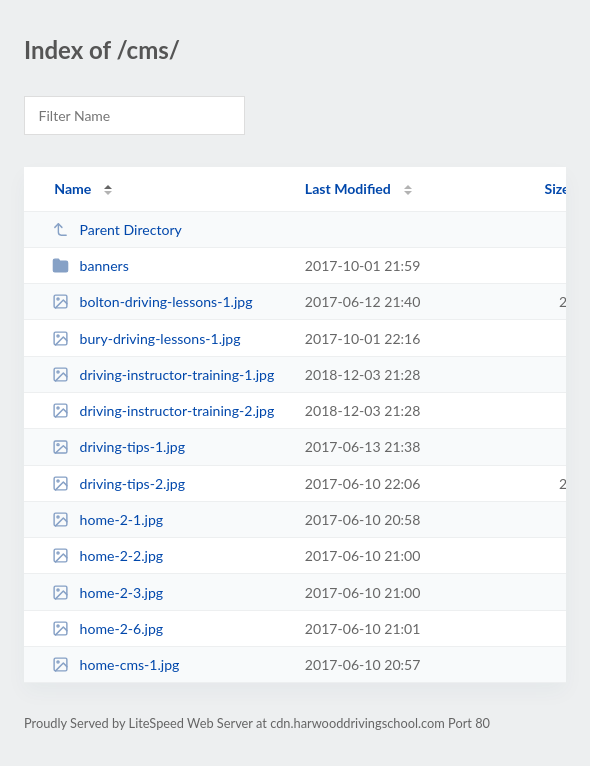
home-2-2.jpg (107, 555)
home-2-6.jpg (107, 628)
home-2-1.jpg (107, 519)
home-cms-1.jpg (115, 664)
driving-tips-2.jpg (118, 483)
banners (90, 265)
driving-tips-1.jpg (118, 446)
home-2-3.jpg (107, 592)
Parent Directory (117, 229)
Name (72, 188)
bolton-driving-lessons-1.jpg (152, 301)
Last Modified (348, 188)
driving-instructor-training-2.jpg (163, 410)
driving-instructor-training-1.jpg (163, 374)
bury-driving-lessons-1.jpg (146, 338)
